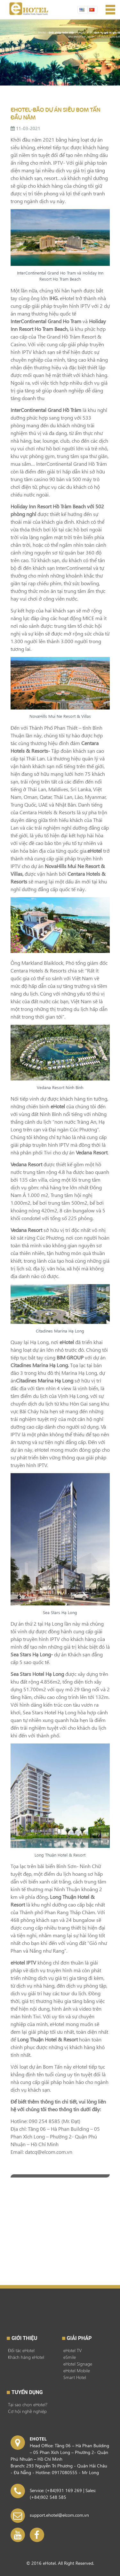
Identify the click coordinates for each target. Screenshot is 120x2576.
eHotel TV (72, 2350)
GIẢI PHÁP (79, 2338)
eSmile (69, 2357)
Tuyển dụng (27, 2392)
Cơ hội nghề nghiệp (27, 2411)
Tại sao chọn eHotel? (27, 2404)
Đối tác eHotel (21, 2350)
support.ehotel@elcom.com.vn (59, 2515)
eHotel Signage (77, 2364)
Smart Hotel (74, 2377)
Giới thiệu (24, 2338)
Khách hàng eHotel (26, 2357)
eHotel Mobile (76, 2370)
